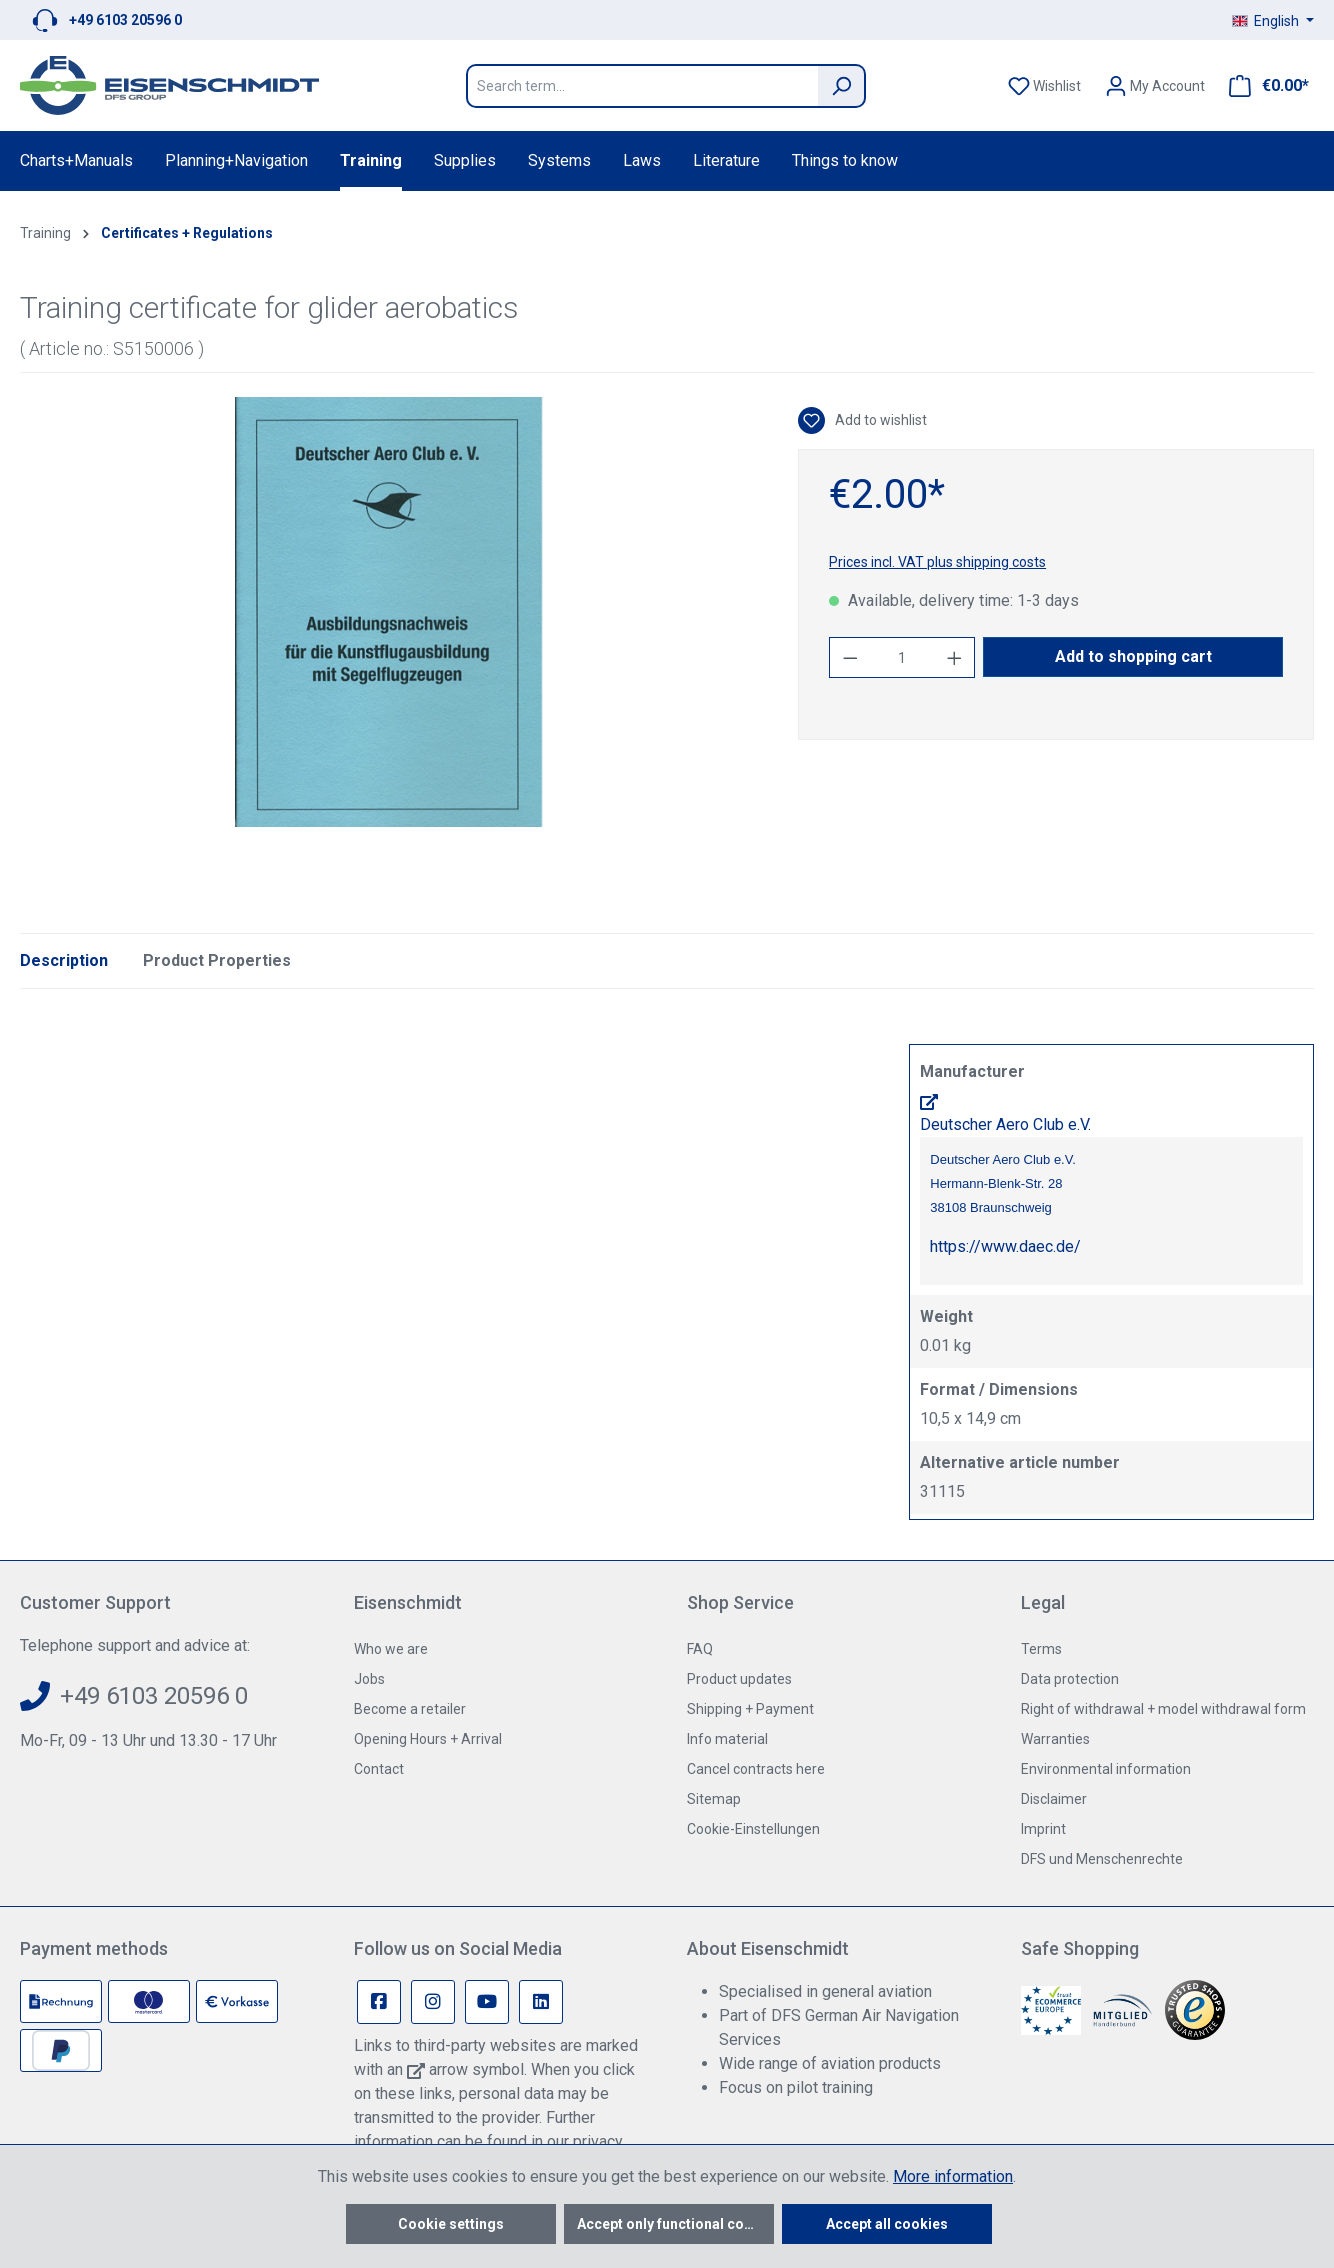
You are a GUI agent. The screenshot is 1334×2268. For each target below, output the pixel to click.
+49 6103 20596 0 (125, 20)
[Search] (842, 86)
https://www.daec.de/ (1005, 1246)
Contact (379, 1769)
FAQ (700, 1649)
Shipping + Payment (750, 1709)
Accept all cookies (887, 2224)
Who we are (391, 1649)
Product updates (739, 1679)
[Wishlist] (1044, 86)
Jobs (369, 1679)
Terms (1041, 1649)
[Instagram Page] (433, 2002)
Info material (727, 1739)
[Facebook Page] (379, 2002)
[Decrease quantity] (850, 657)
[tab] (64, 961)
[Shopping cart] (1263, 86)
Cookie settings (451, 2224)
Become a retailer (410, 1709)
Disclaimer (1054, 1799)
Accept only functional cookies (675, 2224)
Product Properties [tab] (217, 960)
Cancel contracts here (756, 1769)
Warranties (1055, 1739)
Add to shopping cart (1133, 656)
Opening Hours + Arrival (428, 1739)
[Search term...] (642, 86)
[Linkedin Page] (541, 2002)
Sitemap (714, 1799)
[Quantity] (902, 657)
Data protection (1070, 1679)
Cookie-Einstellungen (753, 1829)
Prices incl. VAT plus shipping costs (937, 562)
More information (953, 2176)
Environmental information (1106, 1769)
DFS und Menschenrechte (1102, 1859)
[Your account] (1155, 86)
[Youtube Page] (487, 2002)
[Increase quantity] (955, 657)
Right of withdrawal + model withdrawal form (1163, 1709)
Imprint (1043, 1829)
